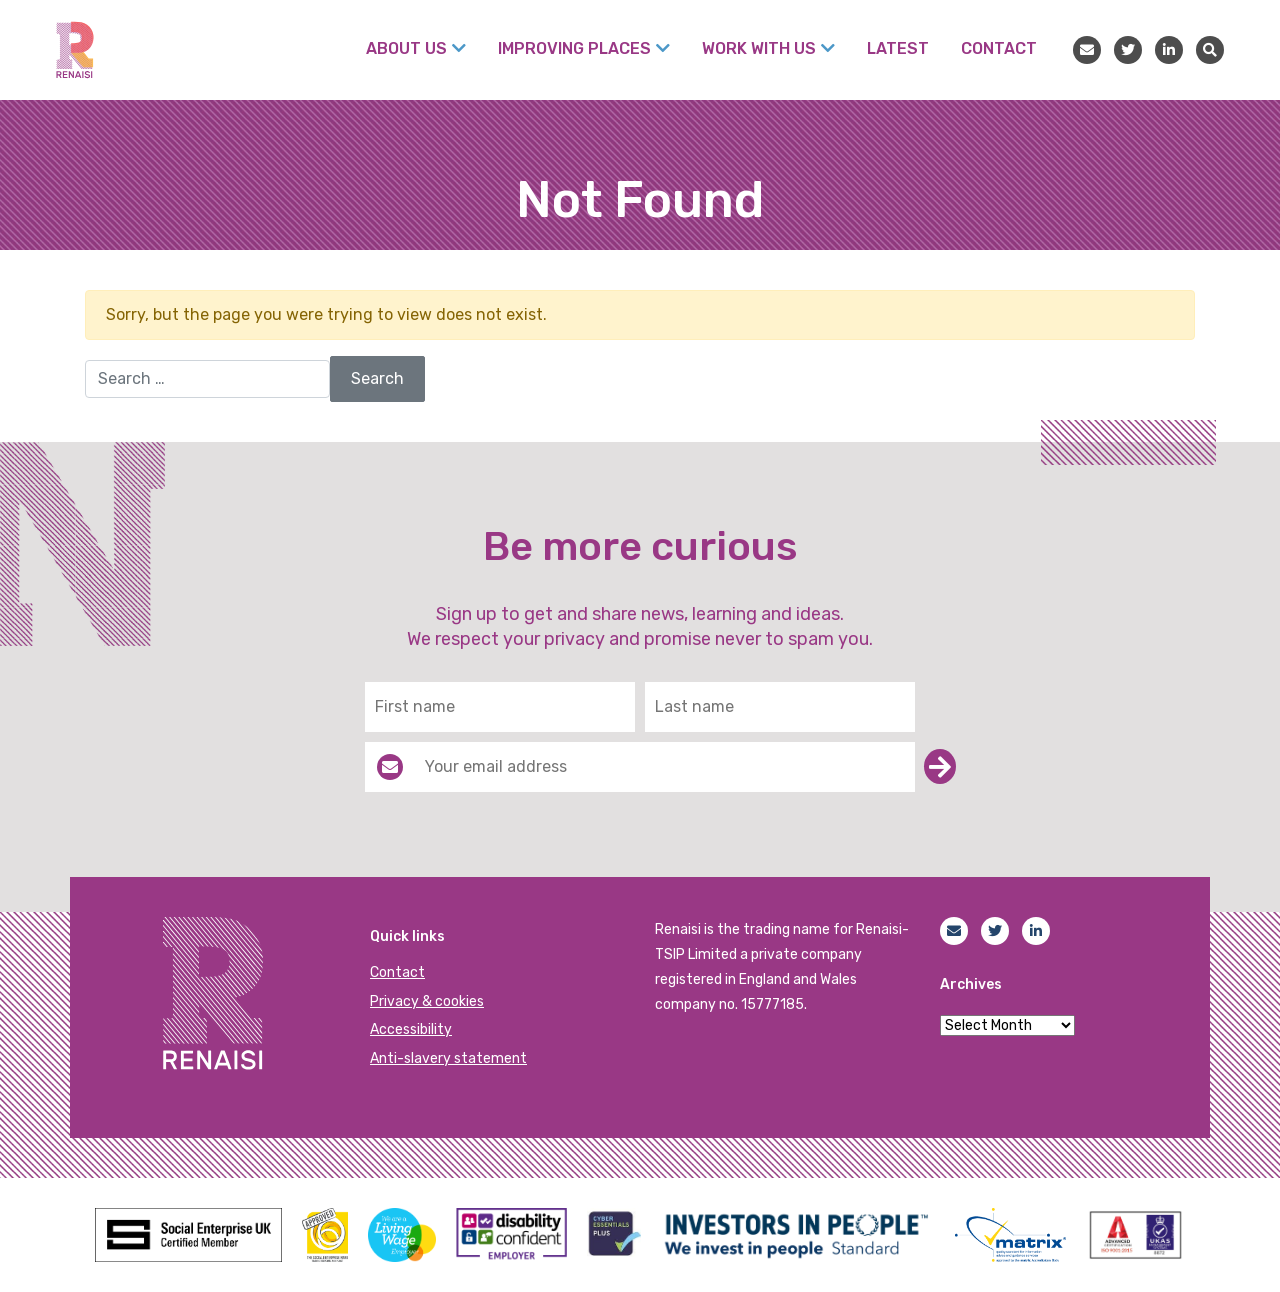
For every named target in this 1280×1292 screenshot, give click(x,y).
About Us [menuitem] (406, 48)
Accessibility (411, 1029)
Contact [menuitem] (999, 48)
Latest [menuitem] (898, 48)
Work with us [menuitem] (759, 48)
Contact (397, 972)
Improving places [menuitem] (574, 48)
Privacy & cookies (427, 1001)
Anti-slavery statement (448, 1058)
